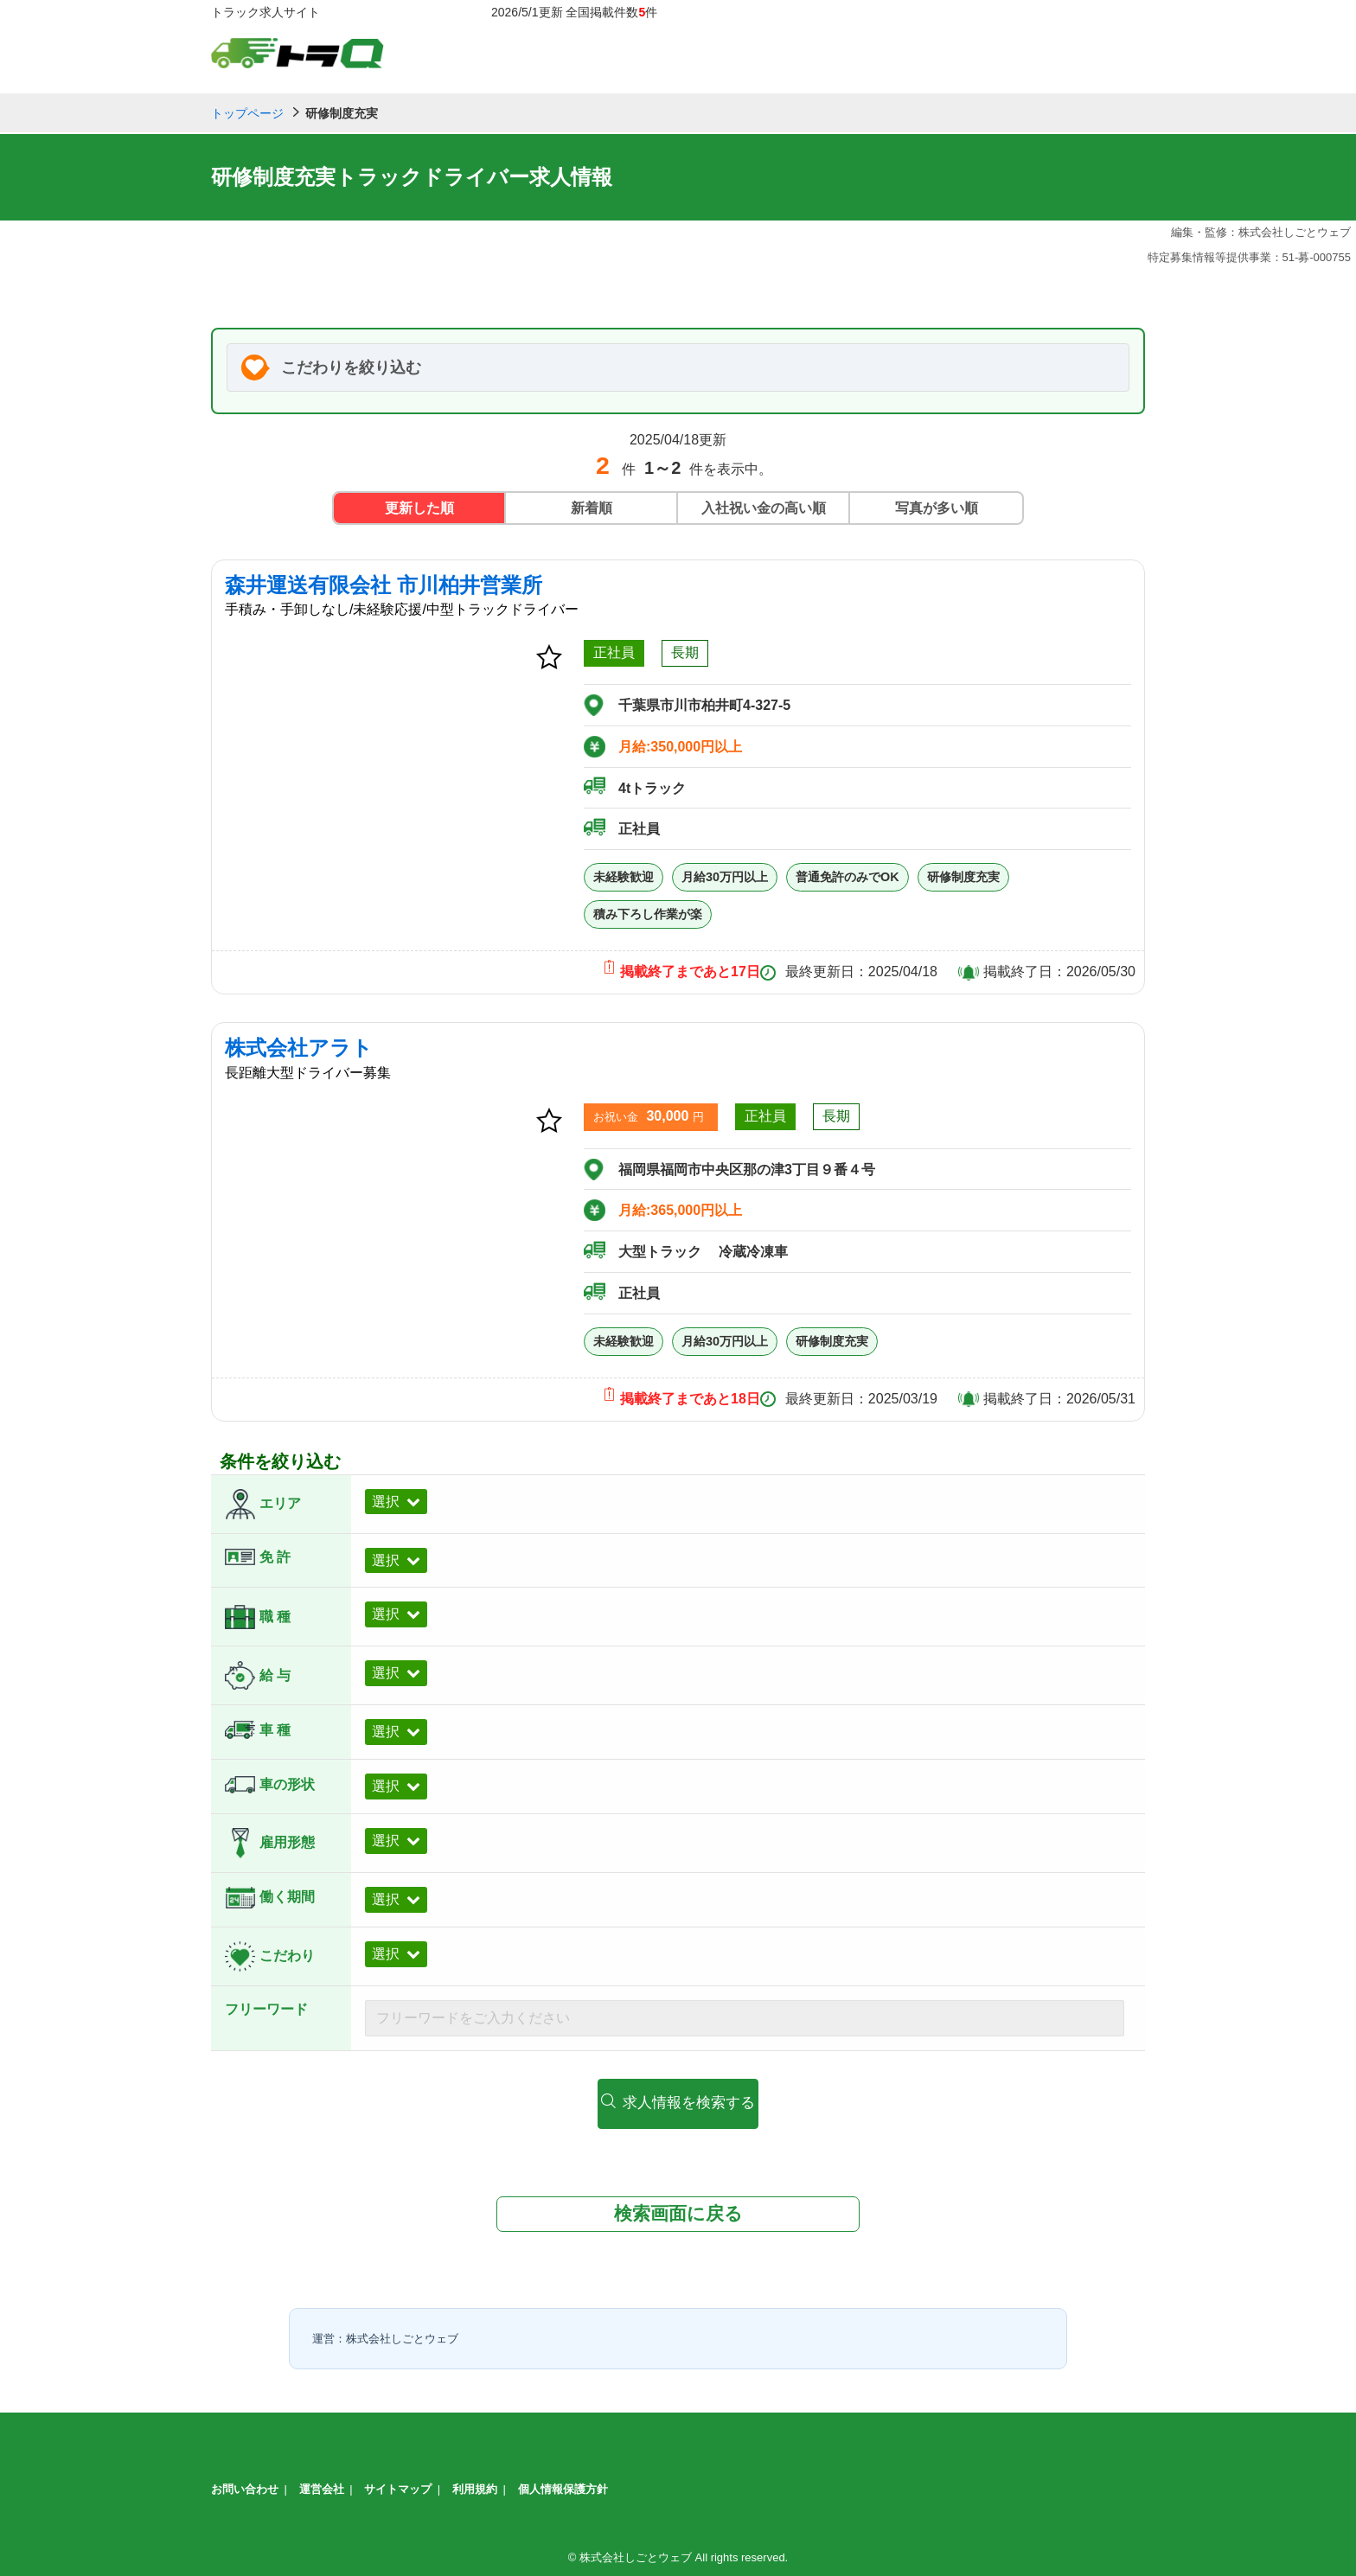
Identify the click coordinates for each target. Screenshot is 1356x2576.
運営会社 (321, 2486)
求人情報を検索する (677, 2102)
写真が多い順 (936, 508)
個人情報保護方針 (563, 2486)
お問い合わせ (244, 2486)
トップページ (247, 113)
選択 (386, 1501)
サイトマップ (398, 2486)
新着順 (591, 508)
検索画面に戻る (678, 2211)
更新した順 (419, 508)
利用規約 (474, 2486)
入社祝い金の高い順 (763, 508)
